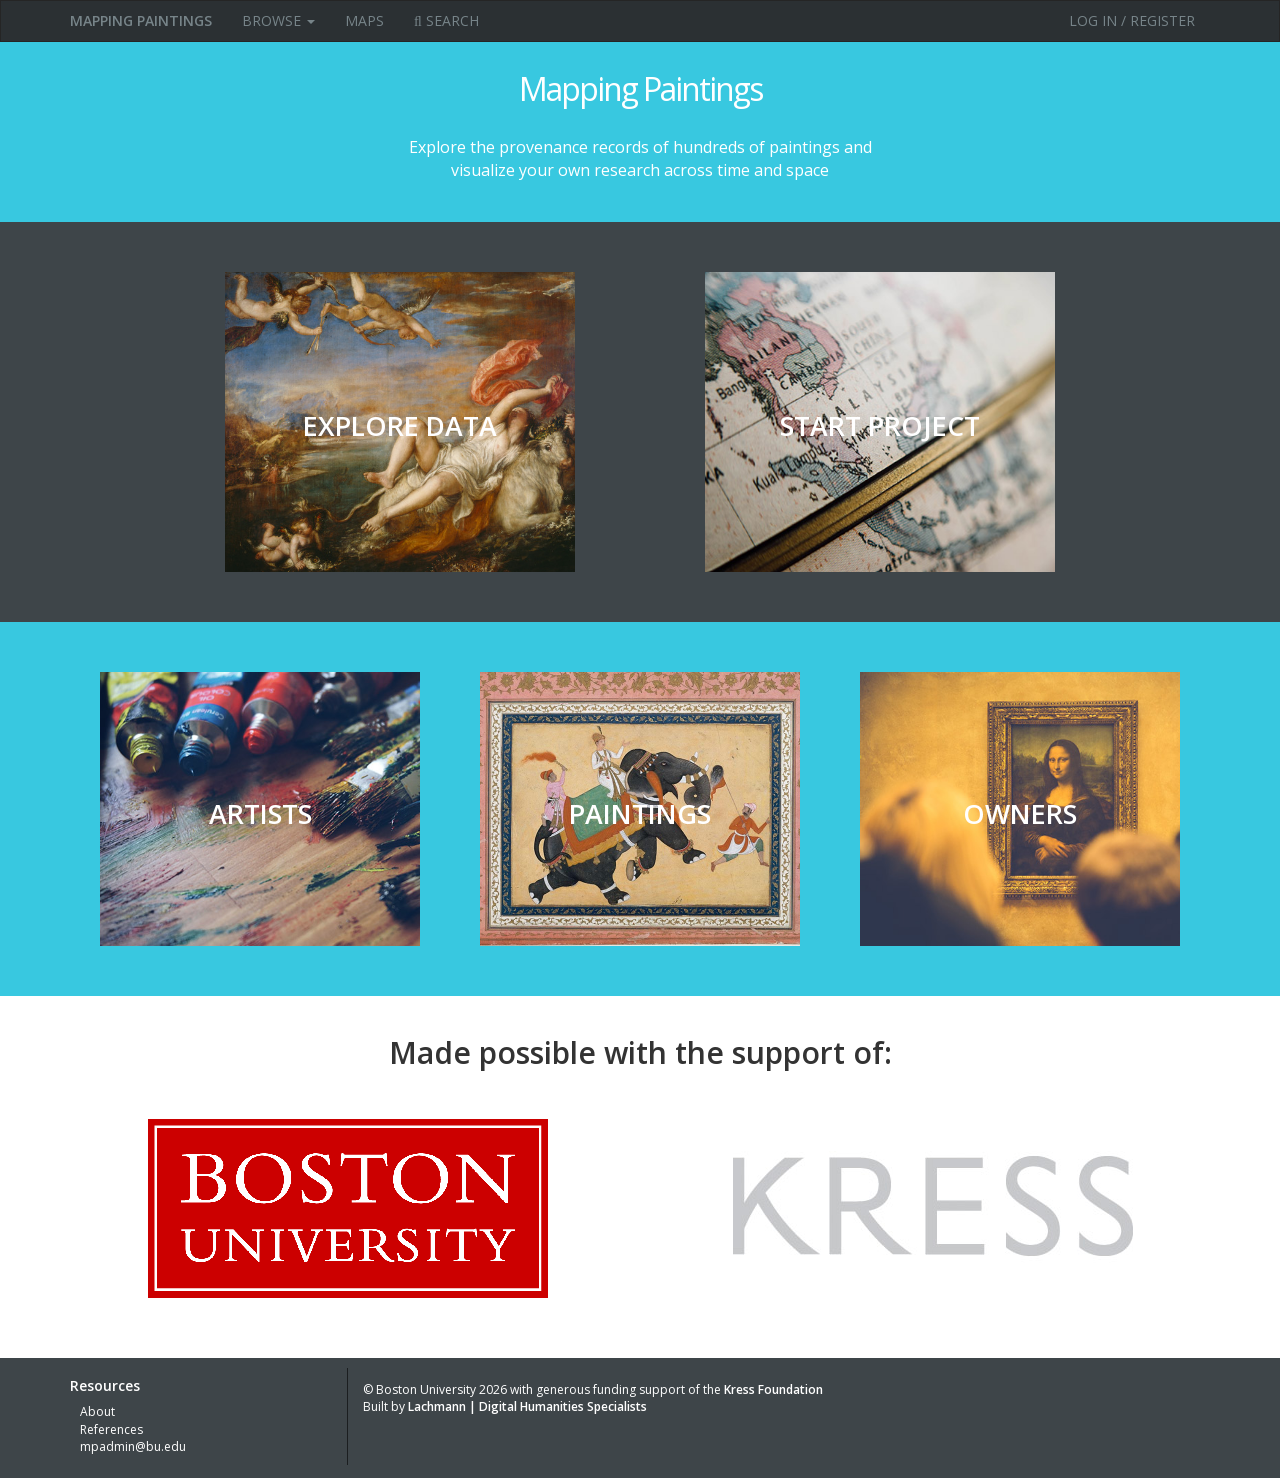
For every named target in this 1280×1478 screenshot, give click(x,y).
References (111, 1429)
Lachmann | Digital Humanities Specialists (527, 1406)
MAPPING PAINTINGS (141, 20)
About (97, 1411)
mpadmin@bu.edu (133, 1446)
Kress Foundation (773, 1389)
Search (446, 20)
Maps (364, 20)
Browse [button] (278, 20)
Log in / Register (1132, 20)
